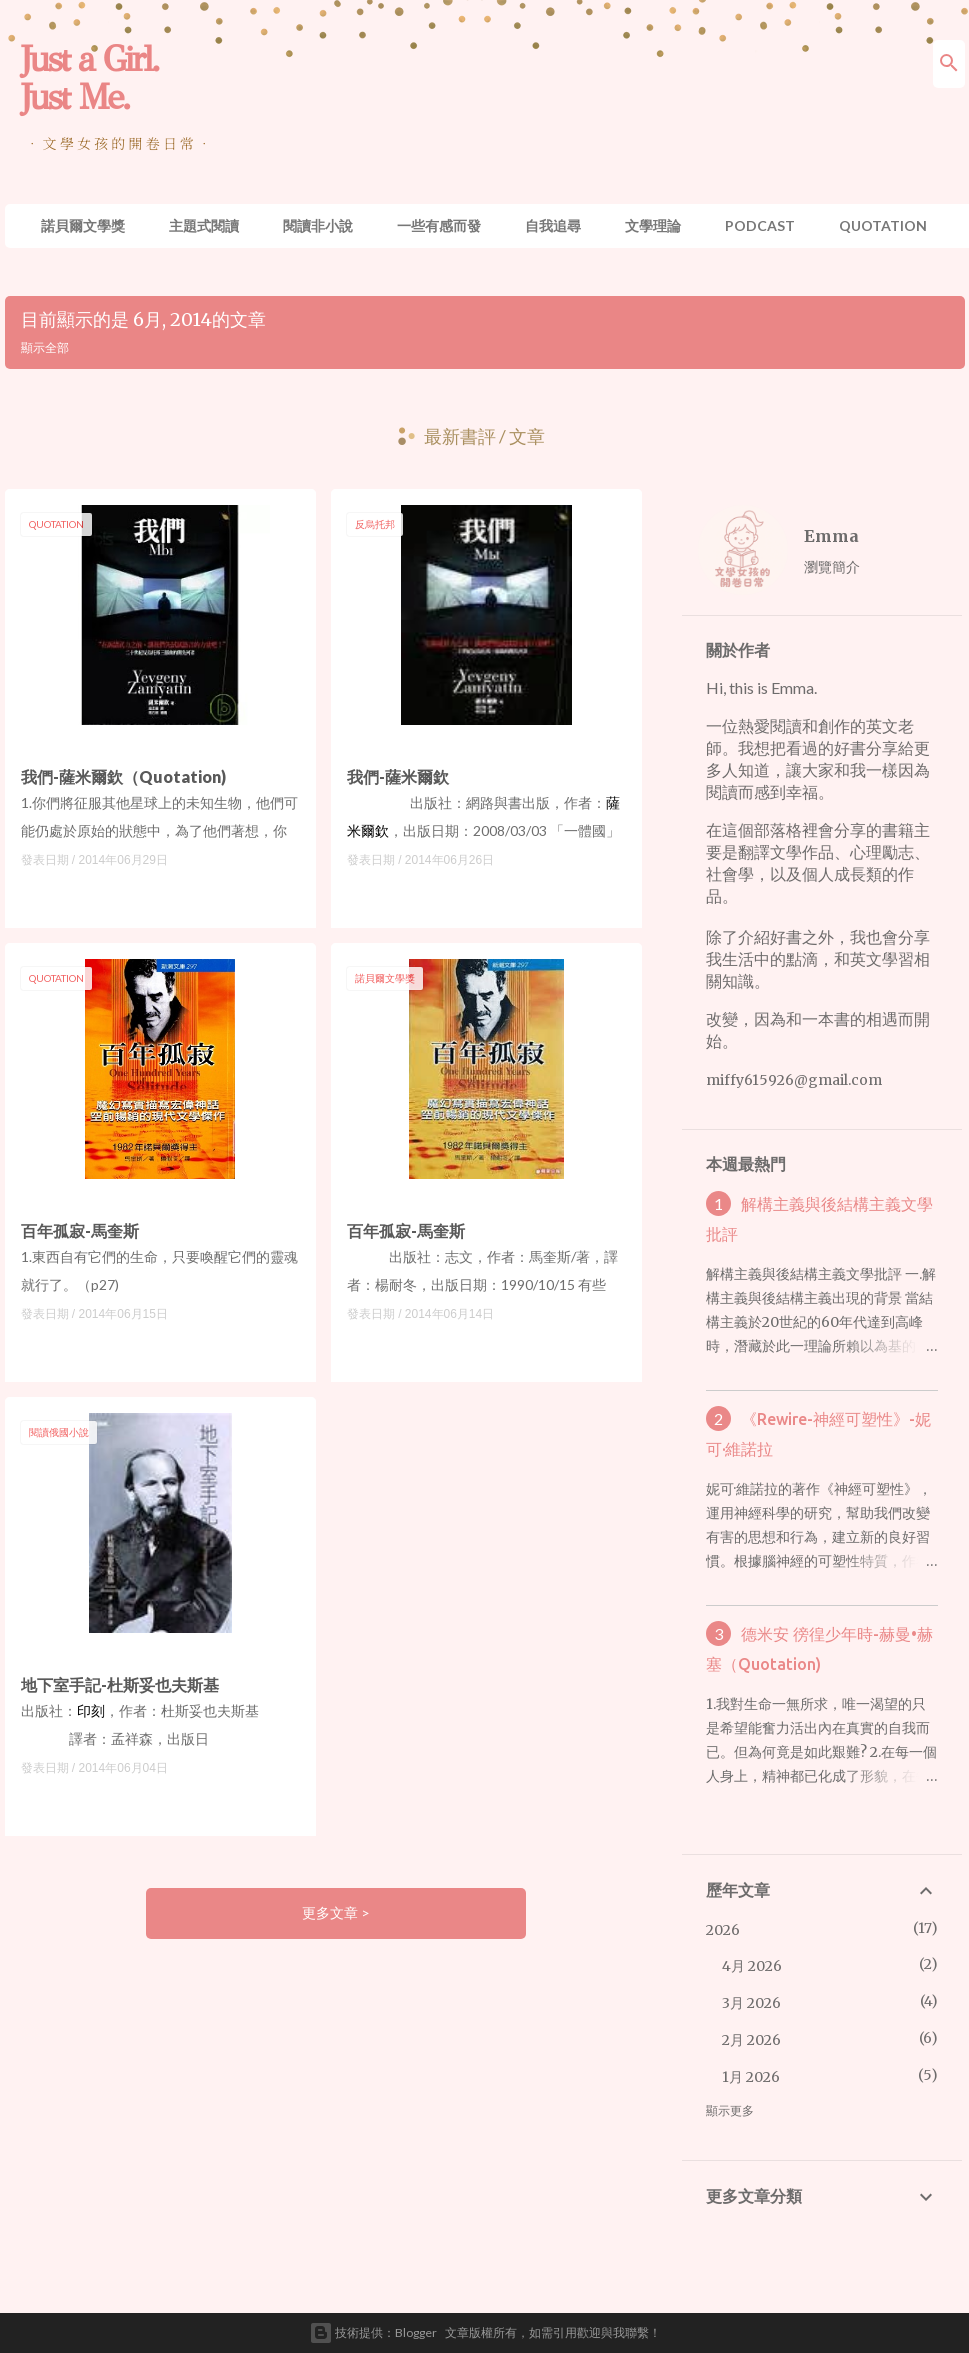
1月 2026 (751, 2077)
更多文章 (331, 1912)
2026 (723, 1930)
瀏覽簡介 (832, 566)
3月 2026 (751, 2003)
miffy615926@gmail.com (794, 1080)
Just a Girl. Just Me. (89, 78)
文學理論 (653, 225)
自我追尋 (553, 225)
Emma (831, 536)
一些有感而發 (439, 225)
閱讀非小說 (318, 225)
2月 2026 (751, 2040)
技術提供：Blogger (373, 2333)
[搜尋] (949, 64)
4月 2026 (752, 1966)
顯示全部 (45, 347)
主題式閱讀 (204, 225)
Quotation (883, 225)
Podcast (760, 225)
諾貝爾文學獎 (83, 225)
